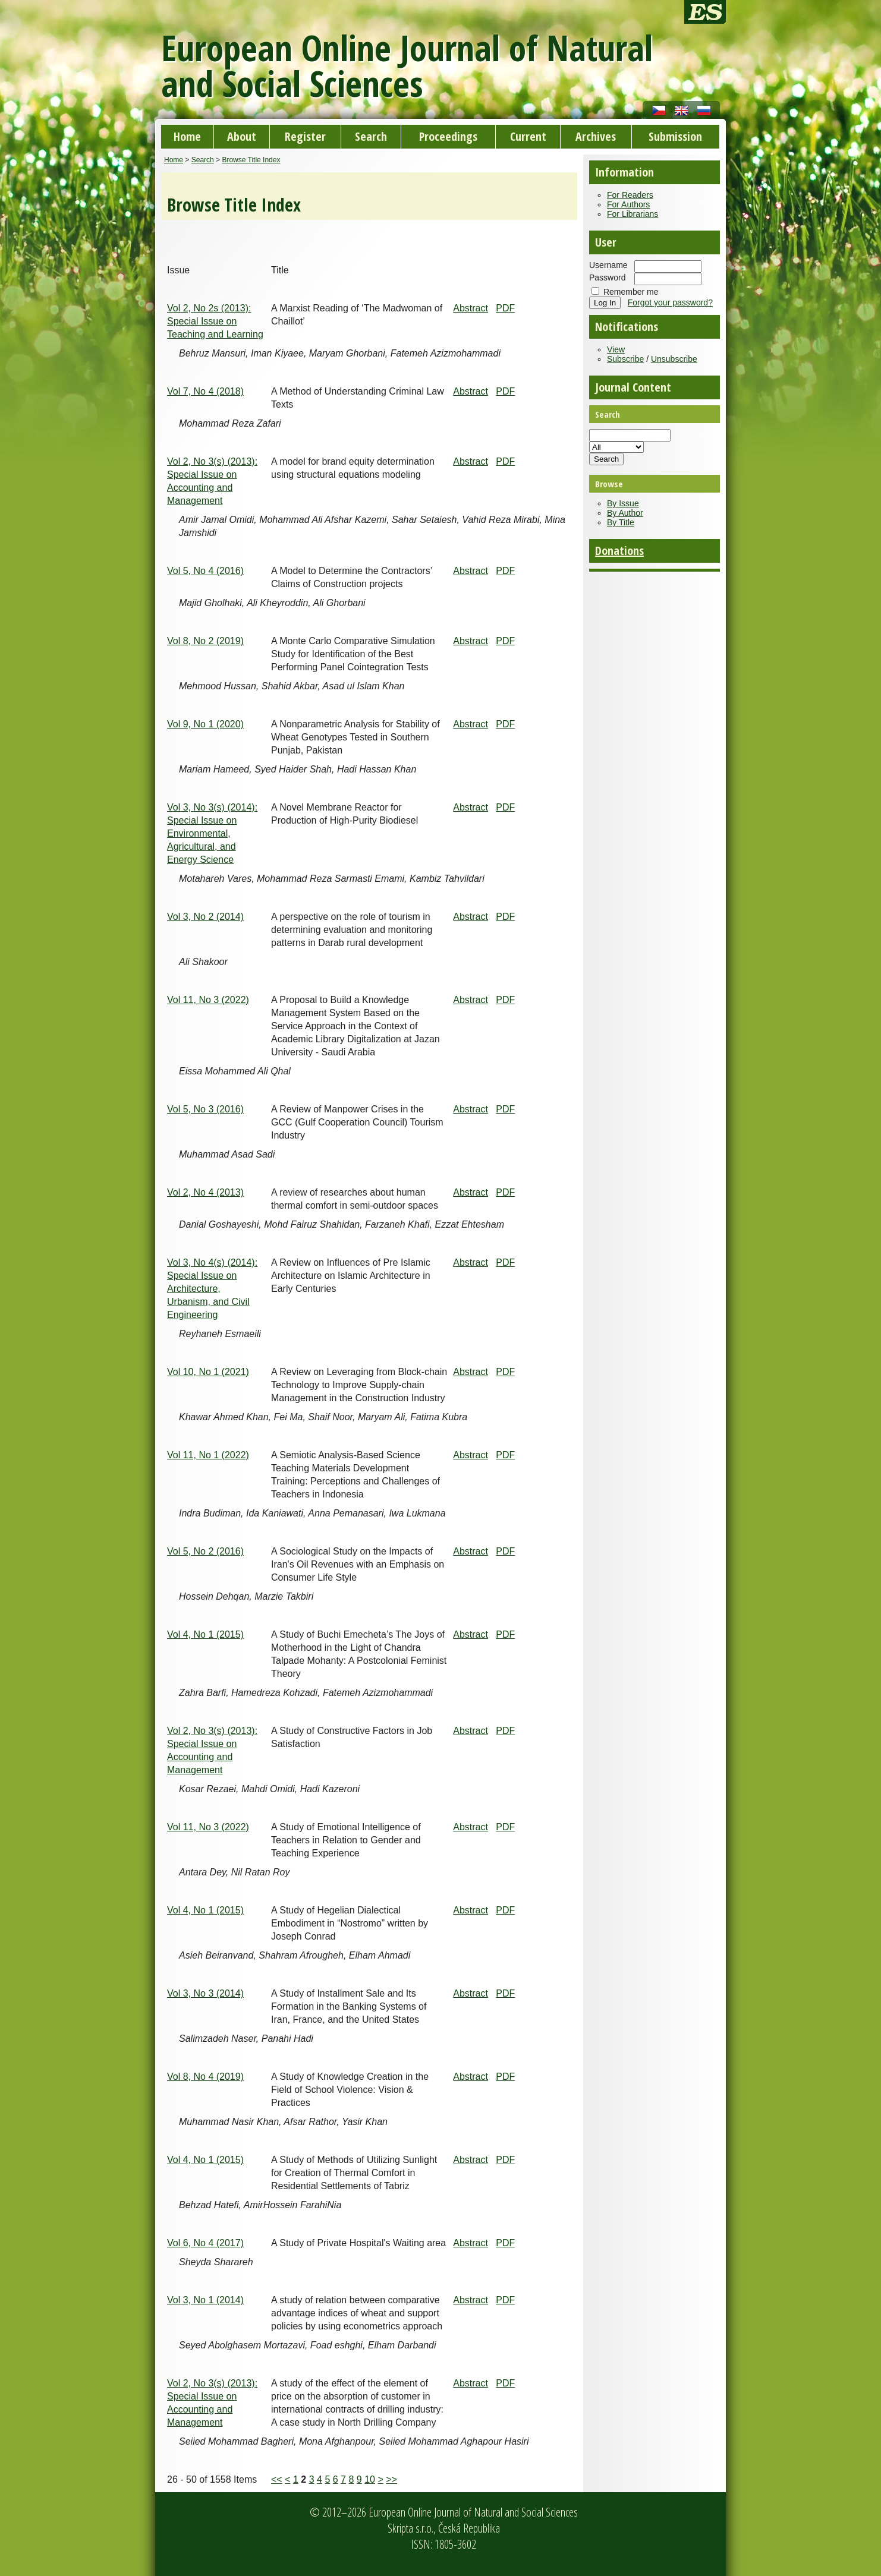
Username (608, 265)
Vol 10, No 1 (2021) (208, 1372)
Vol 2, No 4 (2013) (205, 1192)
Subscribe (625, 359)
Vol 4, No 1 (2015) (205, 1634)
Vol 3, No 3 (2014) (205, 1993)
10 (369, 2479)
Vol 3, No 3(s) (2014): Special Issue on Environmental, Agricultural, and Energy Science (212, 833)
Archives (595, 136)
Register (305, 136)
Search (371, 136)
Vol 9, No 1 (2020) (205, 724)
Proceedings (448, 136)
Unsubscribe (674, 359)
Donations (619, 551)
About (241, 136)
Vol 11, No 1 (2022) (208, 1455)
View (616, 349)
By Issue (623, 503)
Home (187, 136)
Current (528, 136)
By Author (625, 513)
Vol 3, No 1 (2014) (205, 2300)
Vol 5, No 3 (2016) (205, 1109)
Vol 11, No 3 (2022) (208, 1000)
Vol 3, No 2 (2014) (205, 917)
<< (276, 2479)
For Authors (628, 204)
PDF (505, 308)
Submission (675, 136)
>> (391, 2479)
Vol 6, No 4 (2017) (205, 2243)
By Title (620, 522)
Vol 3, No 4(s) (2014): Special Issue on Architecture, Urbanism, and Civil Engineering (212, 1288)
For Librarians (632, 214)
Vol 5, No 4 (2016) (205, 571)
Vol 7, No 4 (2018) (205, 391)
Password (607, 277)
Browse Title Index (251, 160)
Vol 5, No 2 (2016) (205, 1551)
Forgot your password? (670, 302)
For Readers (630, 195)
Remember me (631, 292)
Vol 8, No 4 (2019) (205, 2076)
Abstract (470, 308)
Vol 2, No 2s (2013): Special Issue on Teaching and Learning (215, 321)
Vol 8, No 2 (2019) (205, 641)
